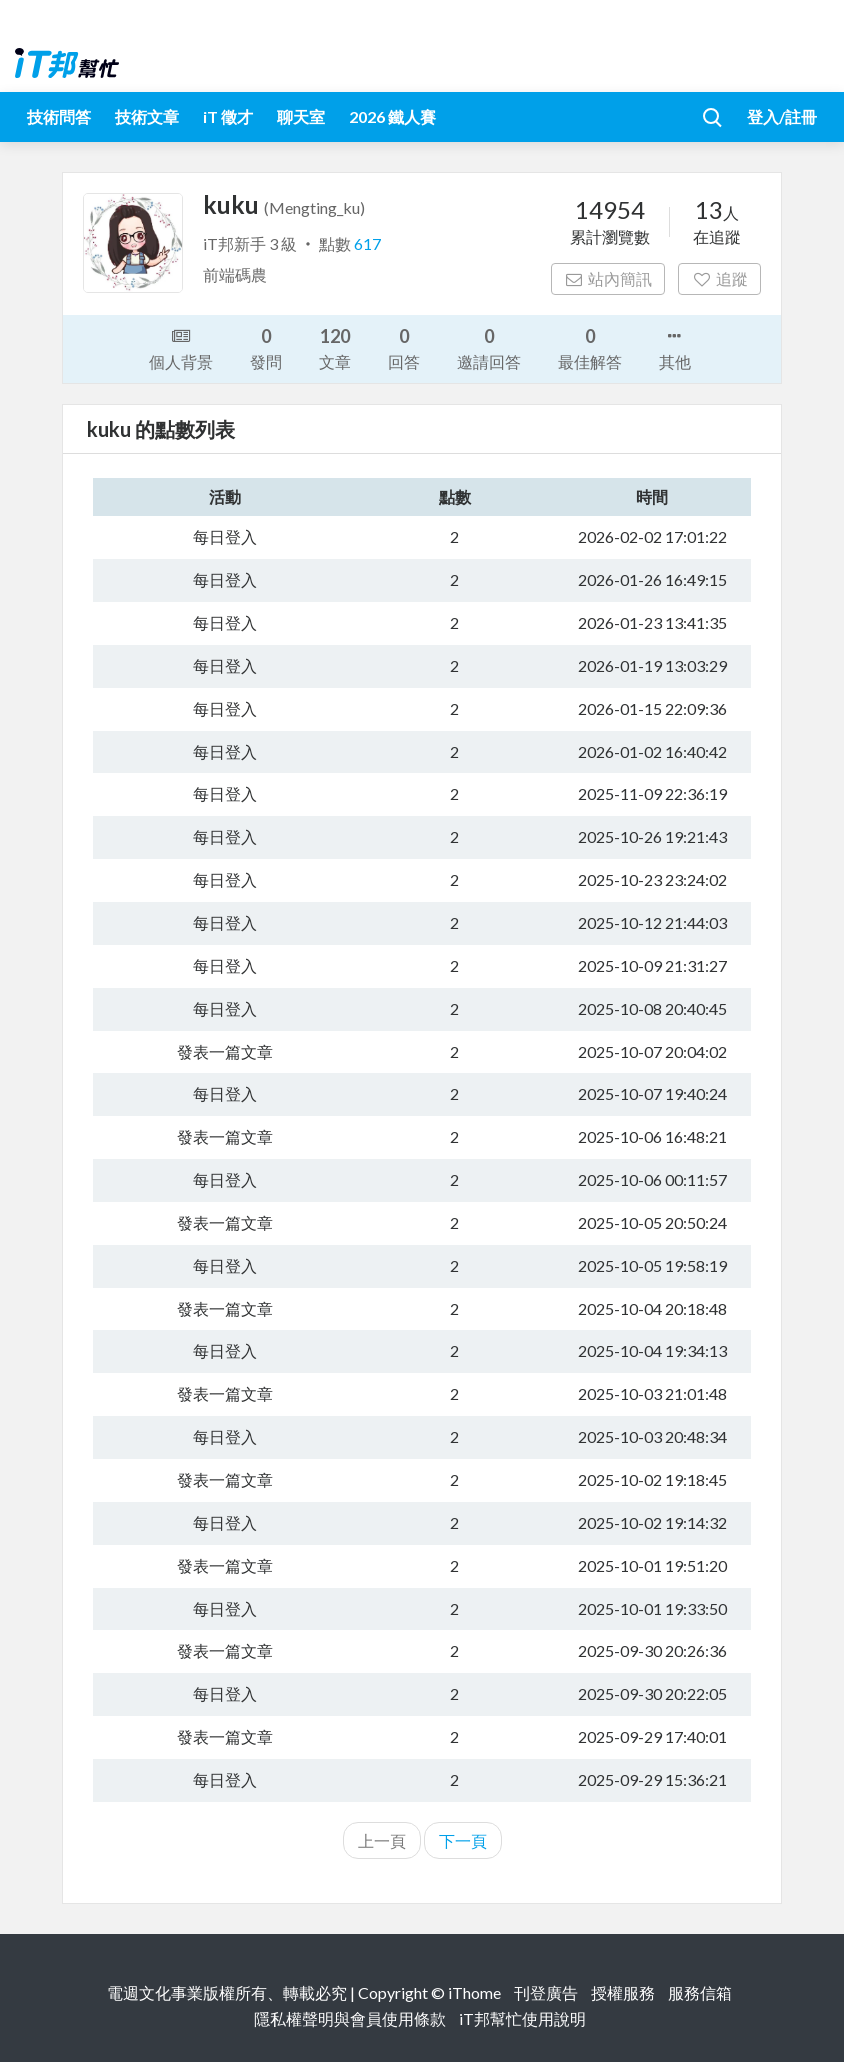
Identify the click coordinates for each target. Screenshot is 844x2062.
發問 (266, 347)
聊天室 (301, 116)
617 (367, 243)
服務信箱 (700, 1992)
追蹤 (719, 278)
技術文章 (147, 116)
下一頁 (463, 1840)
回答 (404, 347)
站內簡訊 (608, 278)
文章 (335, 347)
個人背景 (181, 347)
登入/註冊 (782, 116)
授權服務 (623, 1992)
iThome (474, 1992)
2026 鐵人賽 (392, 116)
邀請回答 (489, 347)
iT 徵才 (228, 116)
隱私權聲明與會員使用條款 (350, 2018)
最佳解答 (590, 347)
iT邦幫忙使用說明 (522, 2018)
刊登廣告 (546, 1992)
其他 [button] (675, 347)
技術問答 (59, 116)
